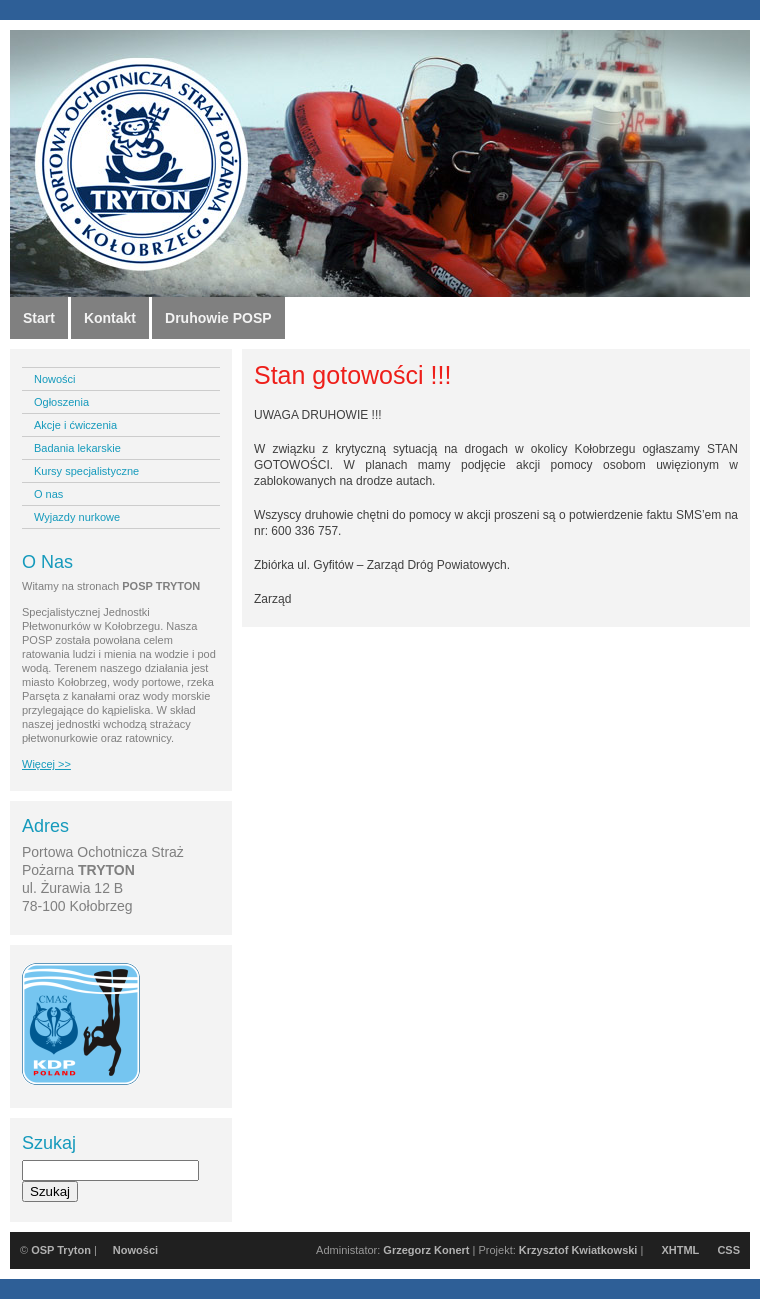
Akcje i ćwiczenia (75, 425)
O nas (48, 494)
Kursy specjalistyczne (86, 471)
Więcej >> (46, 764)
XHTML (680, 1250)
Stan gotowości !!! (352, 375)
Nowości (55, 379)
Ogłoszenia (61, 402)
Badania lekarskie (77, 448)
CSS (728, 1250)
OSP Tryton (61, 1250)
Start (39, 318)
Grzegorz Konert (426, 1250)
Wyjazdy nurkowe (77, 517)
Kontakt (110, 318)
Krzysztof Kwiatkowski (578, 1250)
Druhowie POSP (218, 318)
